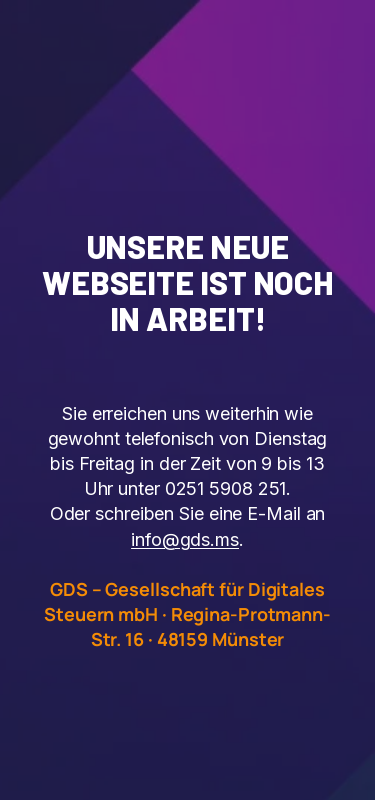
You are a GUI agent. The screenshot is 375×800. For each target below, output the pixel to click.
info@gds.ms (185, 539)
